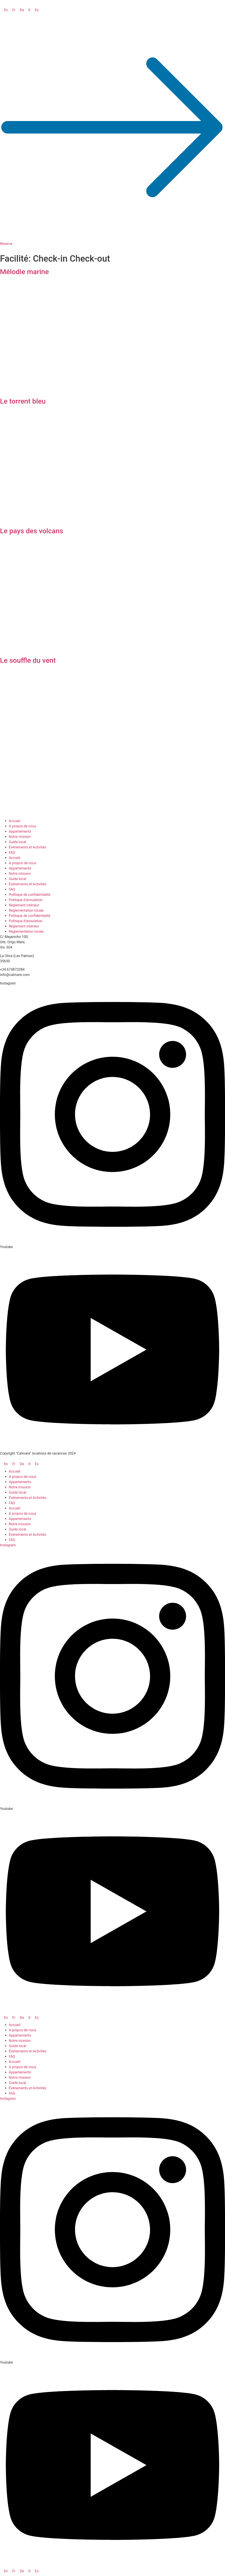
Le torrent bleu (23, 401)
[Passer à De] (22, 10)
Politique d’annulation (25, 900)
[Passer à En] (6, 10)
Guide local (17, 842)
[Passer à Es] (37, 10)
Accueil (14, 821)
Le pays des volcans (31, 531)
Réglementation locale (26, 910)
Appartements (20, 831)
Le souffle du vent (28, 660)
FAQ (12, 852)
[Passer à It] (29, 10)
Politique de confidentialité (29, 895)
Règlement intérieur (24, 905)
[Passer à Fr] (14, 10)
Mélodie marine (24, 272)
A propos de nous (22, 826)
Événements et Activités (27, 847)
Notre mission (20, 837)
